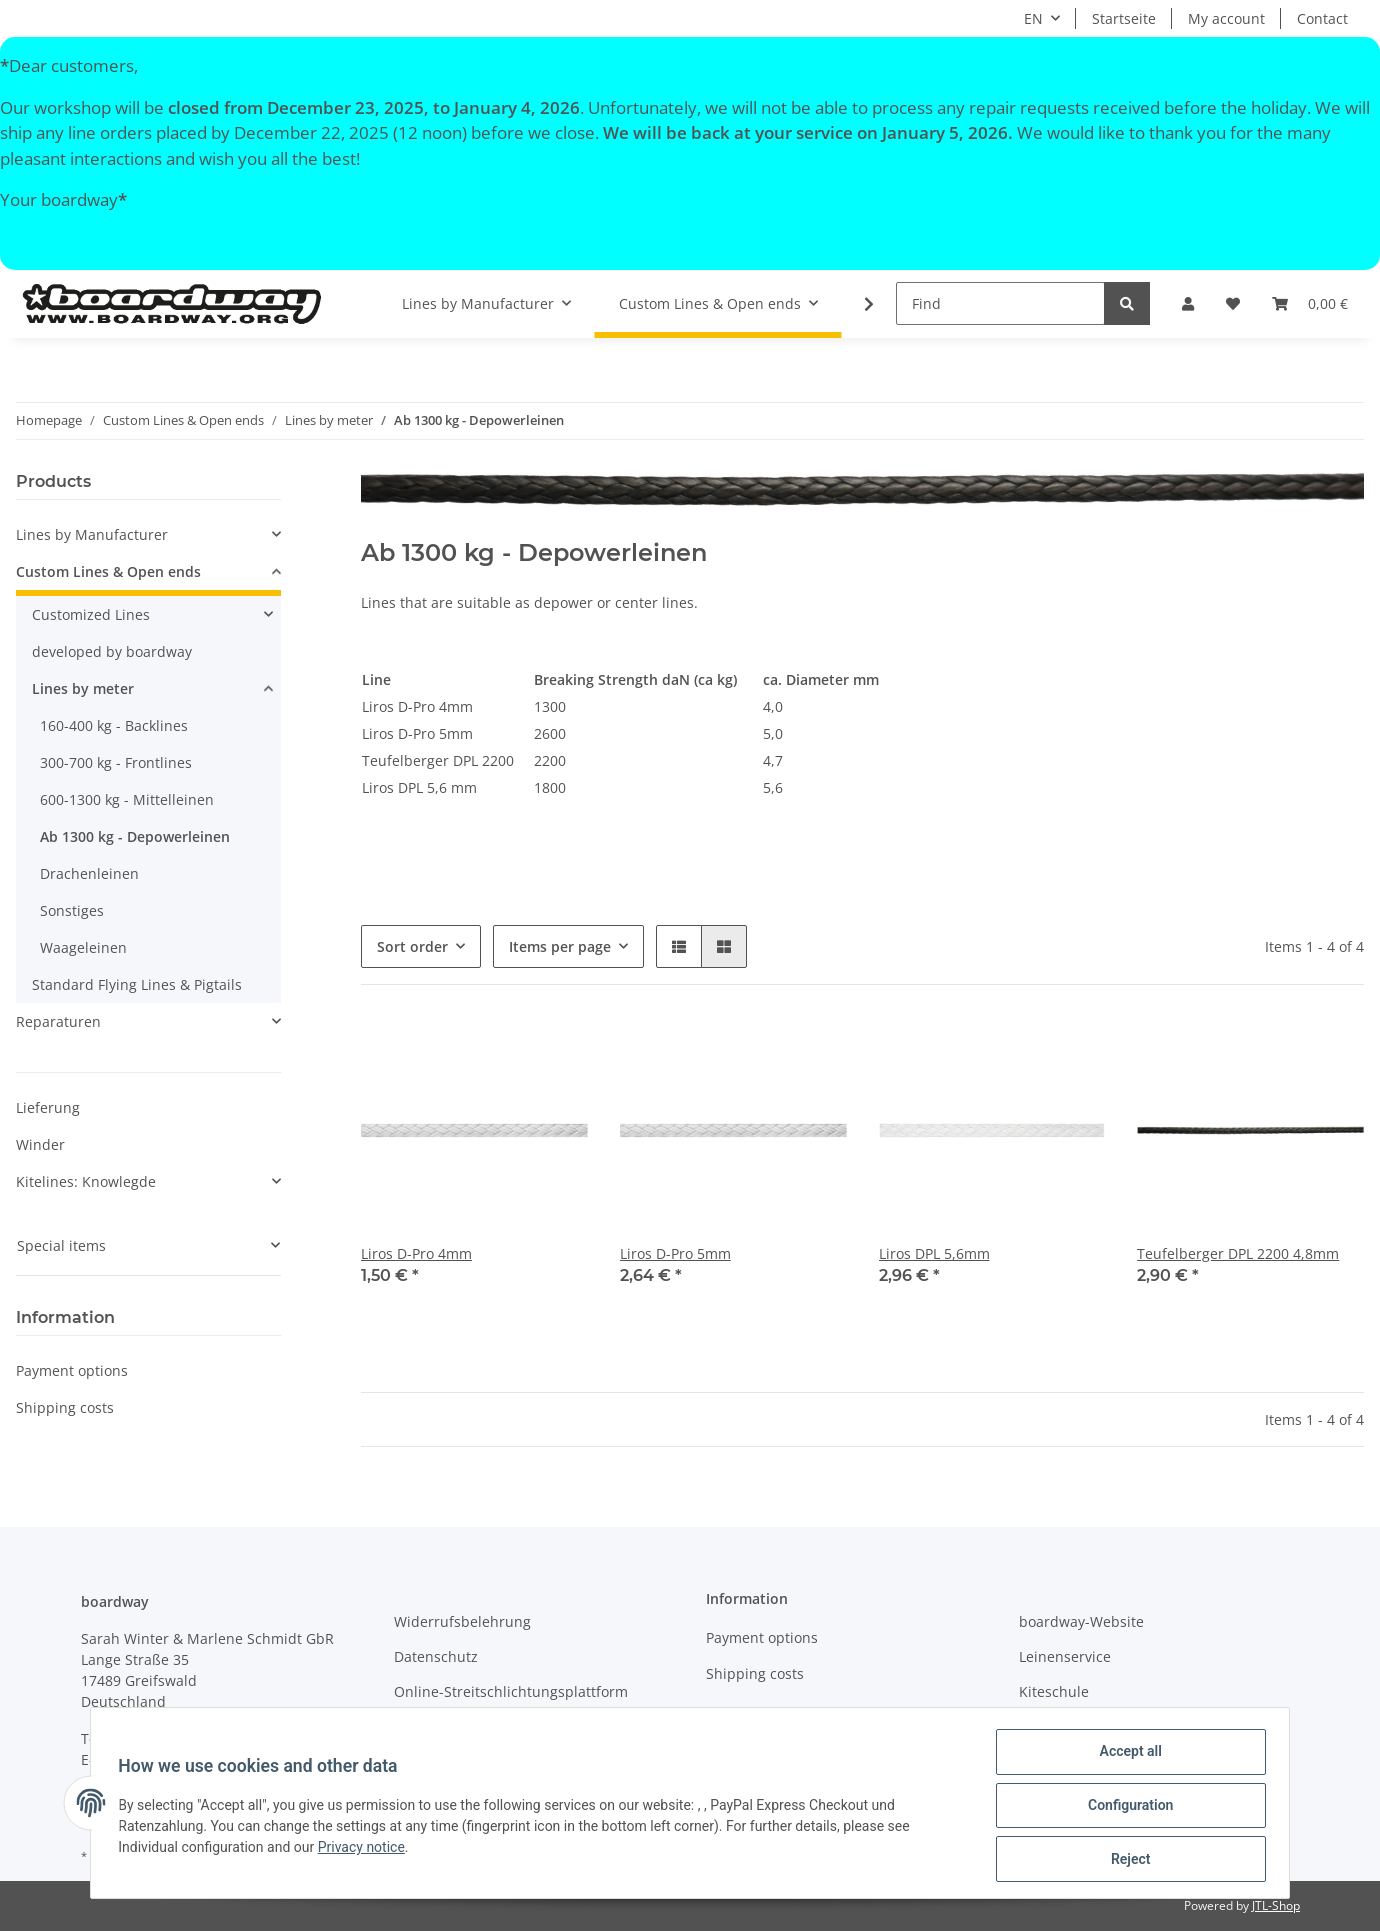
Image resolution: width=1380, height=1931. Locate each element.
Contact (1322, 18)
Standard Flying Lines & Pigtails (137, 984)
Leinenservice (1065, 1656)
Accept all (1126, 1756)
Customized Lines (91, 614)
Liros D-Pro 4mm (416, 1253)
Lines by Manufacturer (92, 534)
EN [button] (1033, 18)
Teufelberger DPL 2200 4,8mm (1238, 1253)
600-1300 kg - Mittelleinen (127, 799)
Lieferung (48, 1107)
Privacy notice (365, 1850)
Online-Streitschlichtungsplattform (511, 1691)
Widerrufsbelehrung (462, 1621)
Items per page (560, 946)
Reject (1126, 1860)
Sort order (412, 946)
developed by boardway (112, 651)
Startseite (1124, 18)
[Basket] (1310, 303)
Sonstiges (72, 910)
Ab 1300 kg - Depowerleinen (135, 836)
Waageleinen (83, 947)
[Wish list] (1233, 303)
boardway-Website (1081, 1621)
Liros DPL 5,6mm (934, 1253)
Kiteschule (1054, 1691)
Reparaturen (58, 1021)
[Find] (1000, 303)
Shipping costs (65, 1407)
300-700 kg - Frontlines (116, 762)
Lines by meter (83, 688)
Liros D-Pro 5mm (675, 1253)
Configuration (1125, 1808)
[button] (1188, 303)
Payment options (72, 1370)
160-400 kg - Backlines (114, 725)
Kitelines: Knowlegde (86, 1181)
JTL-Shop (1276, 1905)
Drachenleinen (89, 873)
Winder (40, 1144)
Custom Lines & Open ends (108, 571)
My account (1226, 18)
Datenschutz (436, 1656)
